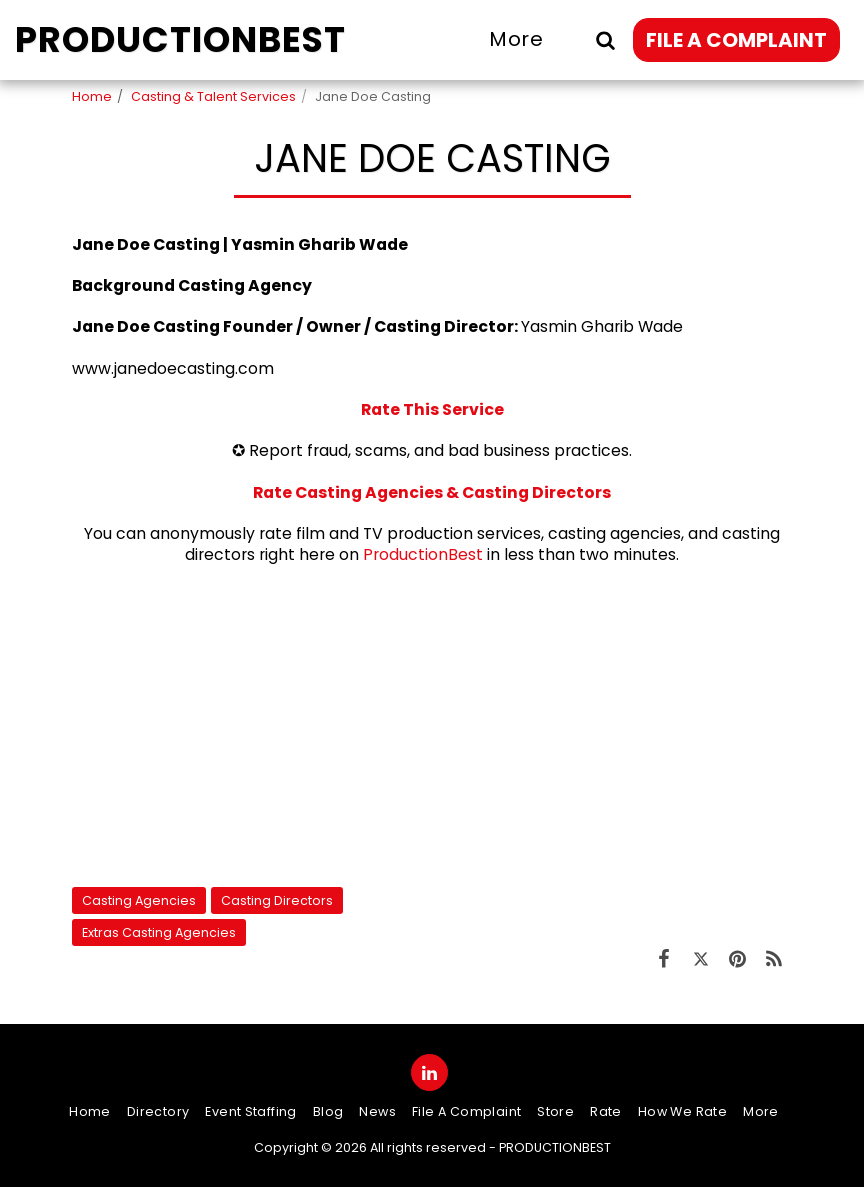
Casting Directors (277, 900)
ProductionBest (423, 554)
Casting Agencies (139, 900)
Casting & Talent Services (213, 96)
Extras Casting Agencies (159, 932)
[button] (605, 39)
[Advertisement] (432, 726)
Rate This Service (432, 409)
